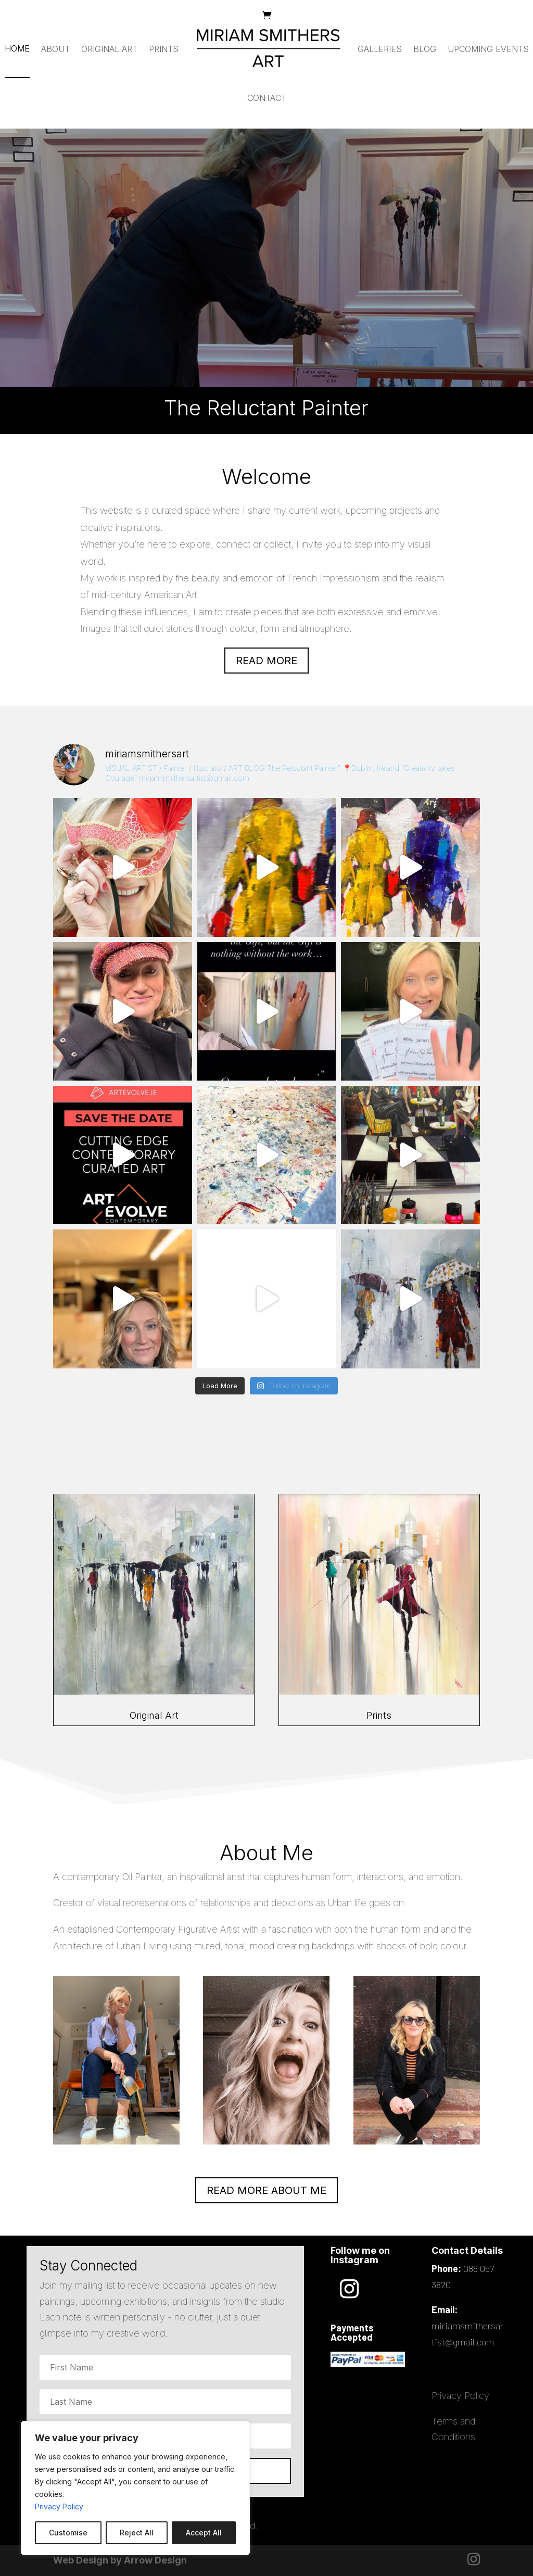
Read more (266, 660)
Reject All (137, 2532)
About (55, 49)
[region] (135, 2488)
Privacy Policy (59, 2506)
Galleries (380, 49)
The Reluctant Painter (266, 259)
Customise (68, 2532)
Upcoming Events (488, 49)
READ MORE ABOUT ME (266, 2190)
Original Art (109, 49)
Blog (424, 49)
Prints (164, 49)
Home (17, 48)
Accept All (204, 2532)
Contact (266, 98)
